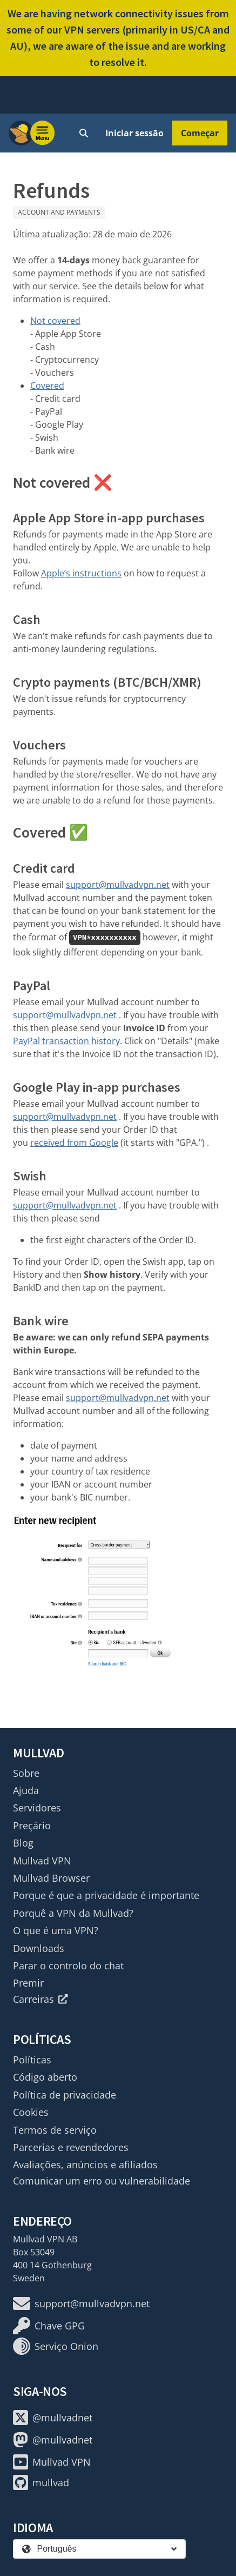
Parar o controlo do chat (68, 1965)
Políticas (32, 2059)
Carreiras (40, 1999)
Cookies (31, 2112)
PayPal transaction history (66, 1041)
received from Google (74, 1142)
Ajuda (26, 1790)
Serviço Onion (55, 2346)
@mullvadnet (52, 2417)
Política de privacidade (64, 2094)
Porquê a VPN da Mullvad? (73, 1913)
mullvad (41, 2482)
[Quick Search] (84, 133)
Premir (28, 1982)
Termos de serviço (55, 2129)
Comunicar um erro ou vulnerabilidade (101, 2180)
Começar (200, 133)
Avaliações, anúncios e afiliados (85, 2164)
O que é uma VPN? (55, 1930)
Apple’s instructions (81, 573)
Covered (47, 385)
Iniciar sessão (134, 133)
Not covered (55, 321)
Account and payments (59, 212)
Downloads (38, 1948)
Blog (23, 1842)
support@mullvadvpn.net (118, 885)
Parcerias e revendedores (71, 2147)
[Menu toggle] (42, 133)
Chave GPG (49, 2325)
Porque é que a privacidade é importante (106, 1895)
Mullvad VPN (42, 1860)
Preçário (32, 1825)
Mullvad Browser (51, 1877)
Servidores (37, 1807)
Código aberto (45, 2076)
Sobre (26, 1773)
